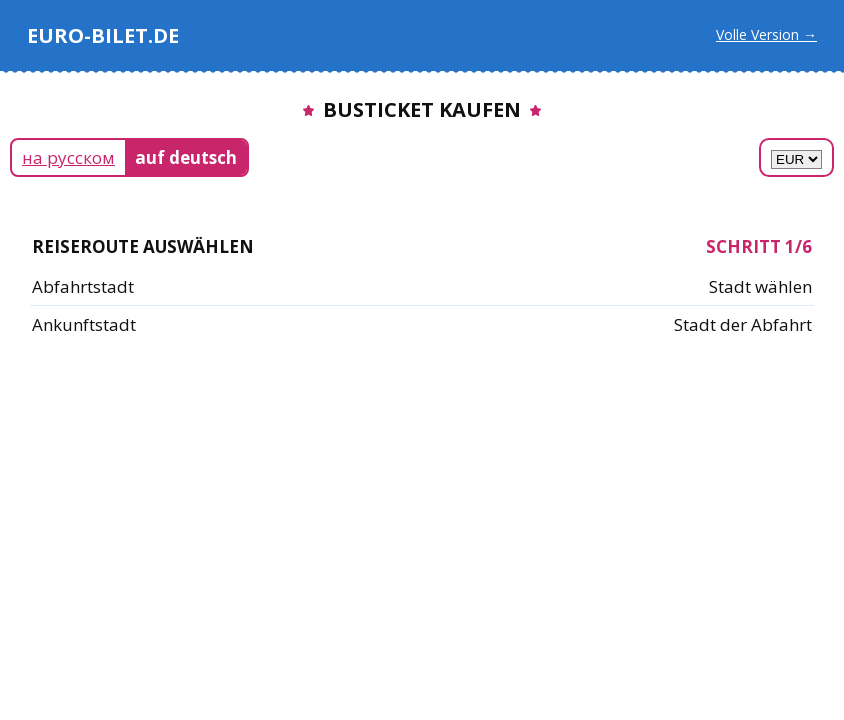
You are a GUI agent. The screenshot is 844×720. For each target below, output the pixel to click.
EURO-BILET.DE (103, 35)
